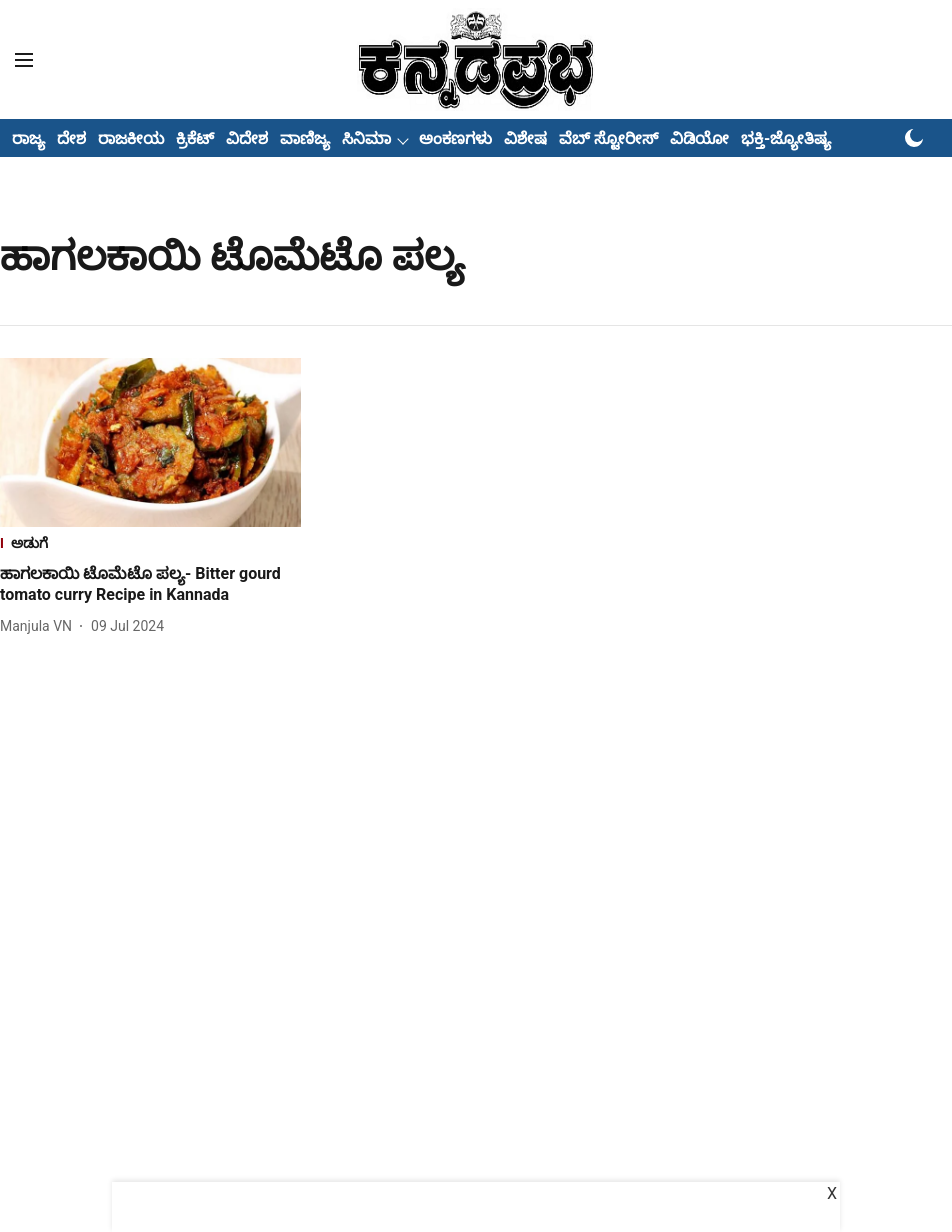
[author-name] (40, 626)
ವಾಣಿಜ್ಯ (305, 138)
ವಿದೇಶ (247, 138)
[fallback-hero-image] (150, 442)
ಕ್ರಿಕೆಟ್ (195, 138)
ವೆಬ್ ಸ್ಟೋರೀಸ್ (608, 138)
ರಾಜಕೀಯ (131, 138)
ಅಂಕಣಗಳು (455, 138)
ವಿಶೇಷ (525, 138)
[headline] (150, 585)
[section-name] (150, 545)
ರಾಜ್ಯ (28, 138)
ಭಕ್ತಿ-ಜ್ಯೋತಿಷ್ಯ (786, 138)
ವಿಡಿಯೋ (699, 138)
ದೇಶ (71, 138)
